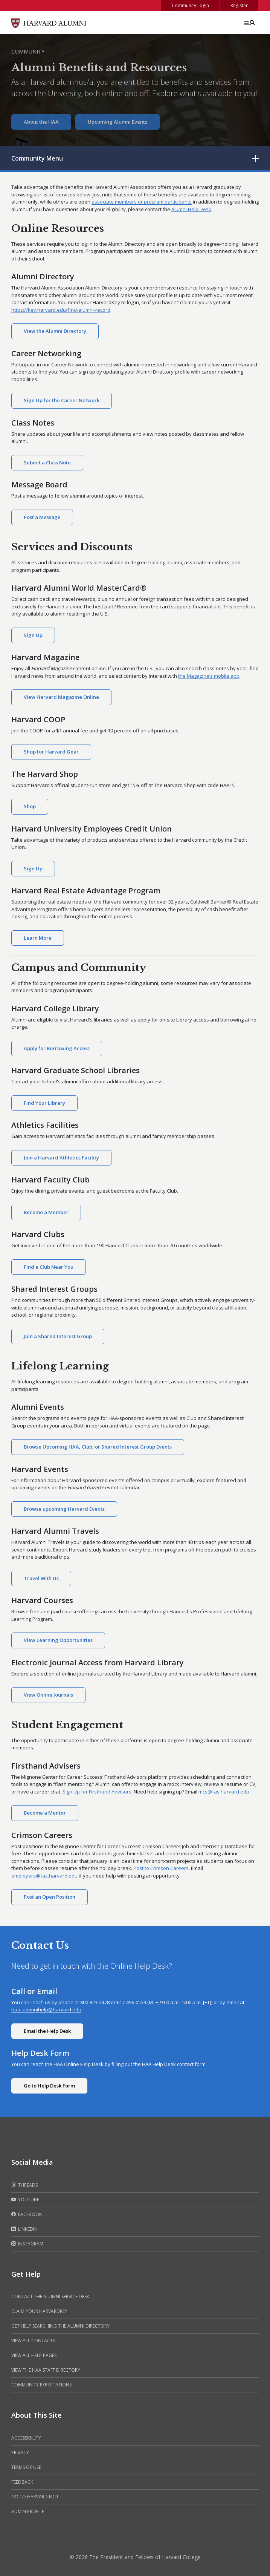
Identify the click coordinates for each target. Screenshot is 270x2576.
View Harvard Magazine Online (61, 697)
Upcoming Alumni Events (117, 121)
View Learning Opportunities (58, 1640)
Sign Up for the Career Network (61, 400)
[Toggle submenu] (255, 158)
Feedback (22, 2482)
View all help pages (33, 2355)
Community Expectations (41, 2384)
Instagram (27, 2244)
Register (239, 5)
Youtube (25, 2199)
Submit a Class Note (47, 462)
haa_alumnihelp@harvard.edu (46, 2009)
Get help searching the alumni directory (60, 2326)
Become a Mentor (45, 1812)
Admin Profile (27, 2511)
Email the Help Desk (47, 2031)
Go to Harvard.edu (34, 2496)
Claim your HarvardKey (39, 2311)
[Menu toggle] (249, 22)
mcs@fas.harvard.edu (223, 1791)
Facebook (26, 2214)
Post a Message (42, 517)
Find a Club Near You (48, 1266)
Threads (24, 2185)
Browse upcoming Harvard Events (64, 1508)
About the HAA (41, 121)
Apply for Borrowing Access (57, 1048)
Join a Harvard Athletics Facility (61, 1157)
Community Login (190, 5)
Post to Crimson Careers (161, 1868)
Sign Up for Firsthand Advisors (97, 1791)
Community (27, 51)
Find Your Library (44, 1103)
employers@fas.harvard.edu (44, 1875)
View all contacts (33, 2340)
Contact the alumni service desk (50, 2296)
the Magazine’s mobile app (208, 675)
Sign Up (33, 635)
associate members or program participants (142, 201)
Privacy (20, 2452)
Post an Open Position (49, 1896)
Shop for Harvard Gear (51, 751)
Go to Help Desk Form (49, 2085)
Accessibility (26, 2438)
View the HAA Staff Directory (45, 2370)
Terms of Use (26, 2467)
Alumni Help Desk (191, 209)
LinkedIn (24, 2229)
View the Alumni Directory (55, 331)
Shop (30, 806)
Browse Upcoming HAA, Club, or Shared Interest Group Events (98, 1446)
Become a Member (46, 1212)
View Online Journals (48, 1694)
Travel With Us (41, 1578)
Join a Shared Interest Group (58, 1336)
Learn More (38, 937)
